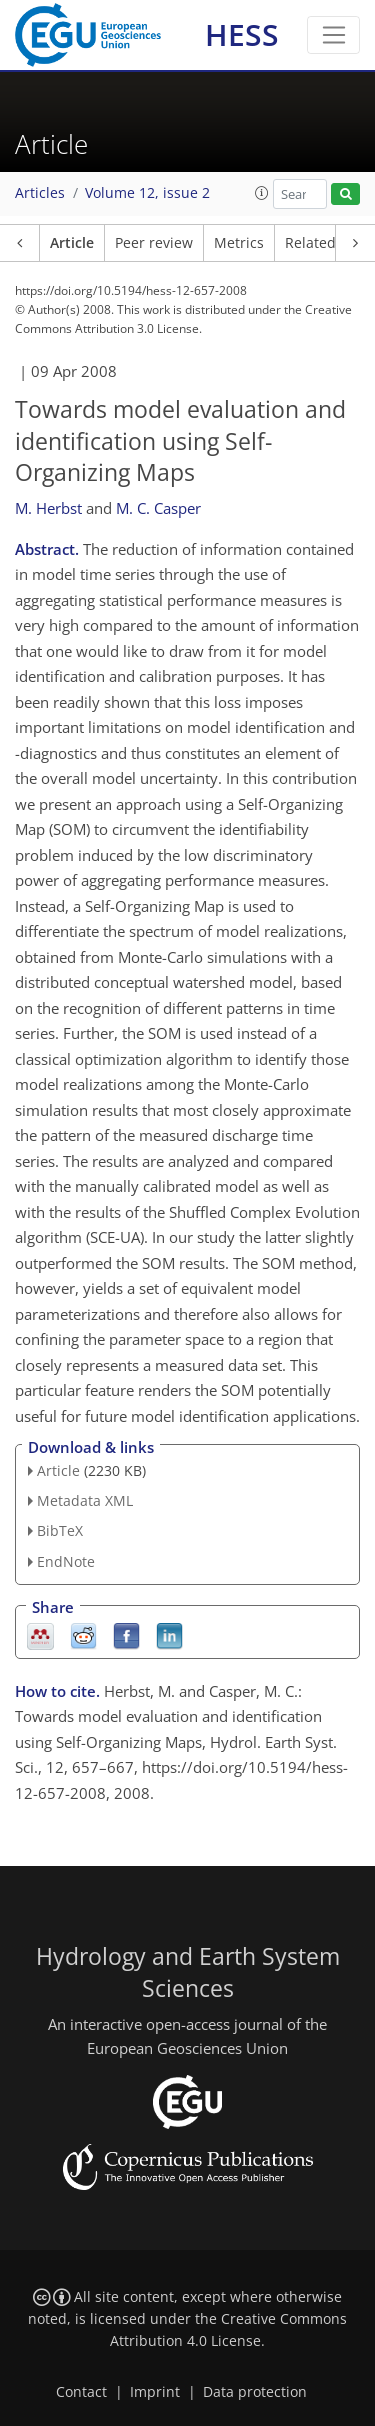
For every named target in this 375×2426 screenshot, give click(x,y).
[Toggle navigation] (333, 35)
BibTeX (60, 1530)
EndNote (66, 1561)
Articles (40, 193)
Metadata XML (85, 1500)
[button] (262, 193)
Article (72, 243)
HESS (242, 34)
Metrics (239, 243)
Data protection (255, 2392)
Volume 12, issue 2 (147, 193)
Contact (81, 2392)
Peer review (154, 243)
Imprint (155, 2392)
